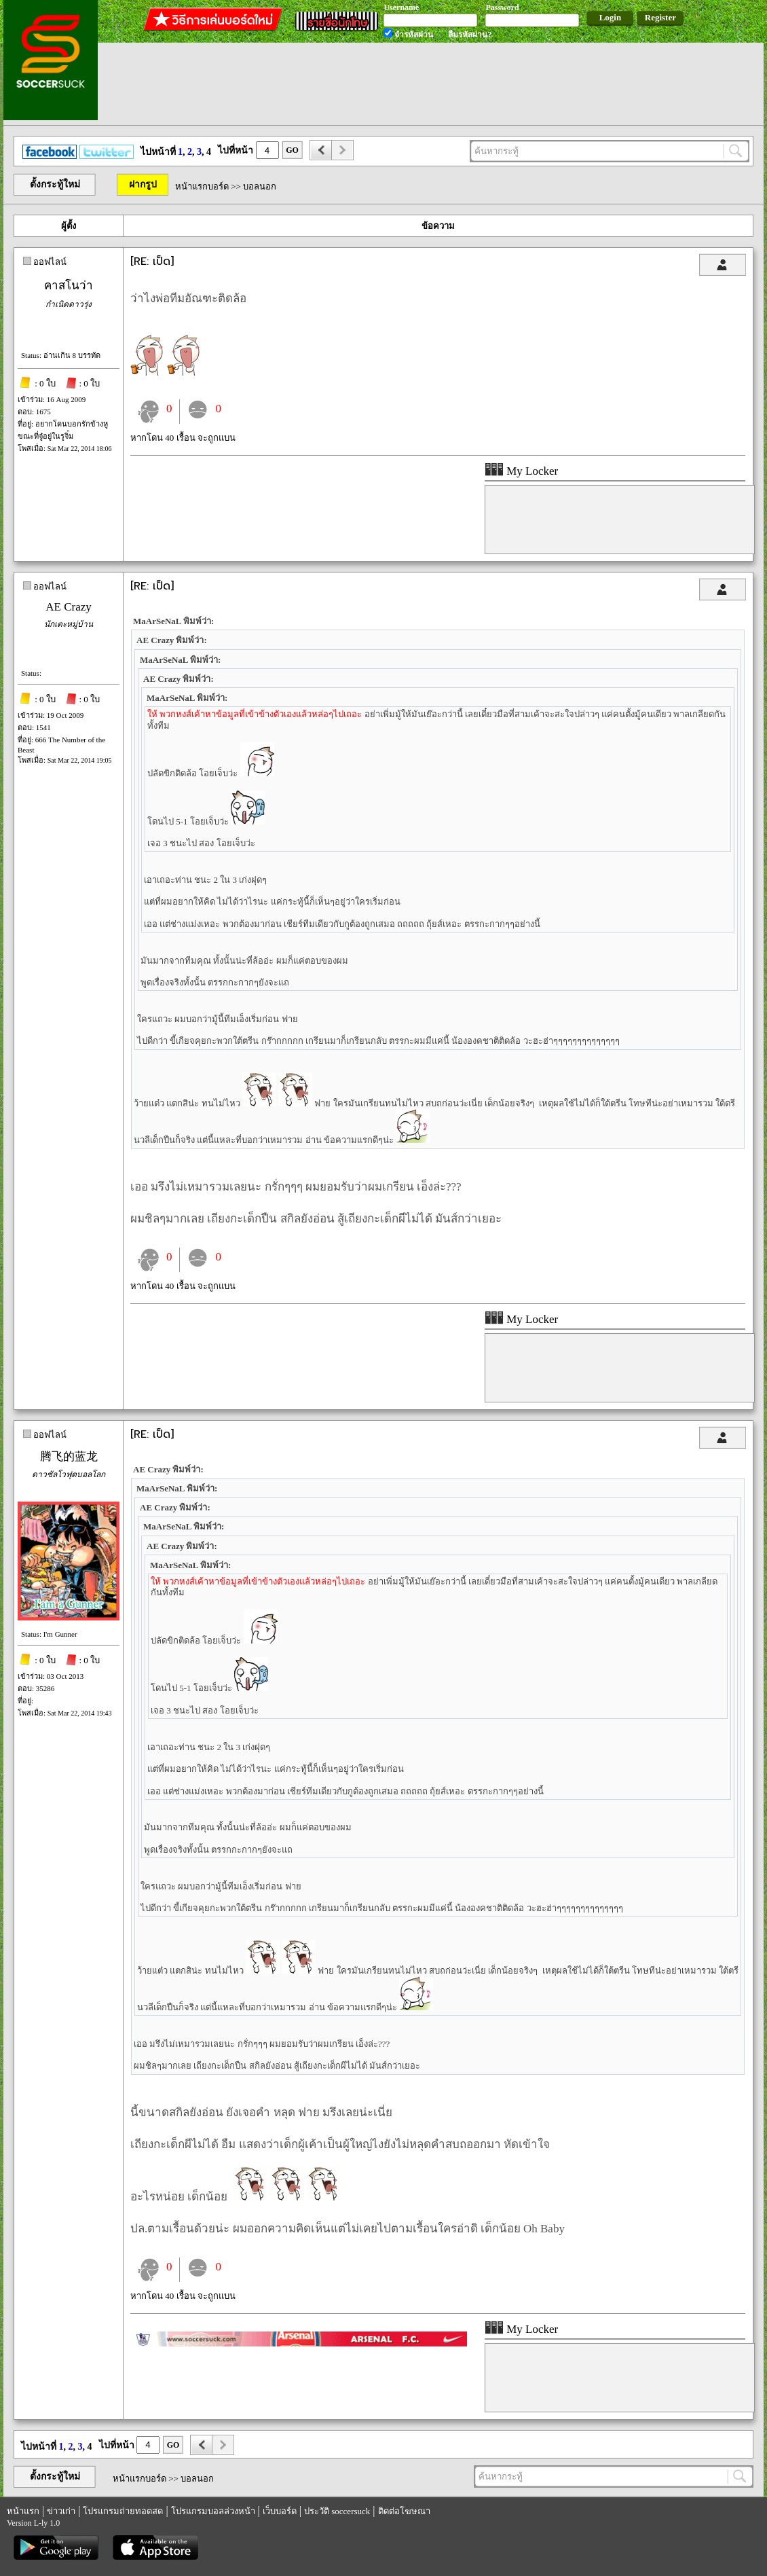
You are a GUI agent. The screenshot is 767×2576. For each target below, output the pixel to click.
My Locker (521, 471)
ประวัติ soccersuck (337, 2511)
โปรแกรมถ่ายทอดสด (123, 2511)
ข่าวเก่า (61, 2511)
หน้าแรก (23, 2511)
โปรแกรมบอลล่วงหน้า (213, 2511)
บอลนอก (259, 186)
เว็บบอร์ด (280, 2511)
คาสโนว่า (68, 285)
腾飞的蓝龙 (69, 1456)
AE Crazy (68, 606)
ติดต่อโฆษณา (404, 2511)
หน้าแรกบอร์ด (202, 186)
